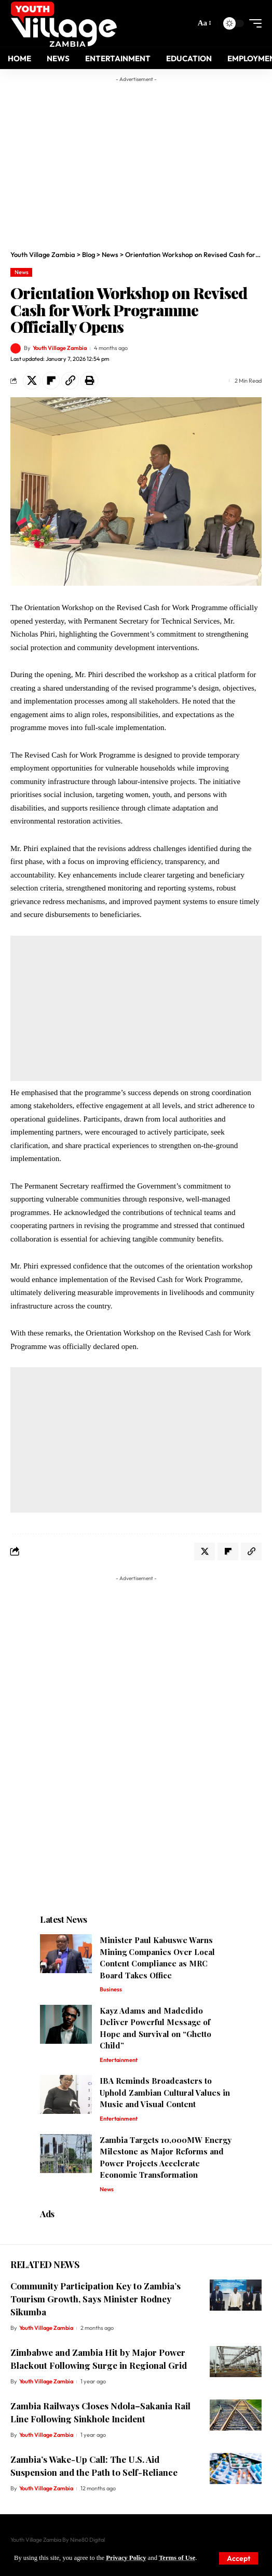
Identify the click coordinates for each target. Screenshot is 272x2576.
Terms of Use (177, 2557)
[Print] (89, 380)
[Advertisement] (146, 160)
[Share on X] (31, 380)
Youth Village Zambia (60, 348)
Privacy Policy (126, 2557)
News (22, 272)
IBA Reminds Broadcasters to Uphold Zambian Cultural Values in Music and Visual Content (165, 2092)
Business (111, 1989)
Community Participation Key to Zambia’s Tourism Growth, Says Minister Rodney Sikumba (95, 2298)
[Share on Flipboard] (51, 380)
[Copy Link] (70, 380)
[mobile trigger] (253, 23)
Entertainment (119, 2060)
